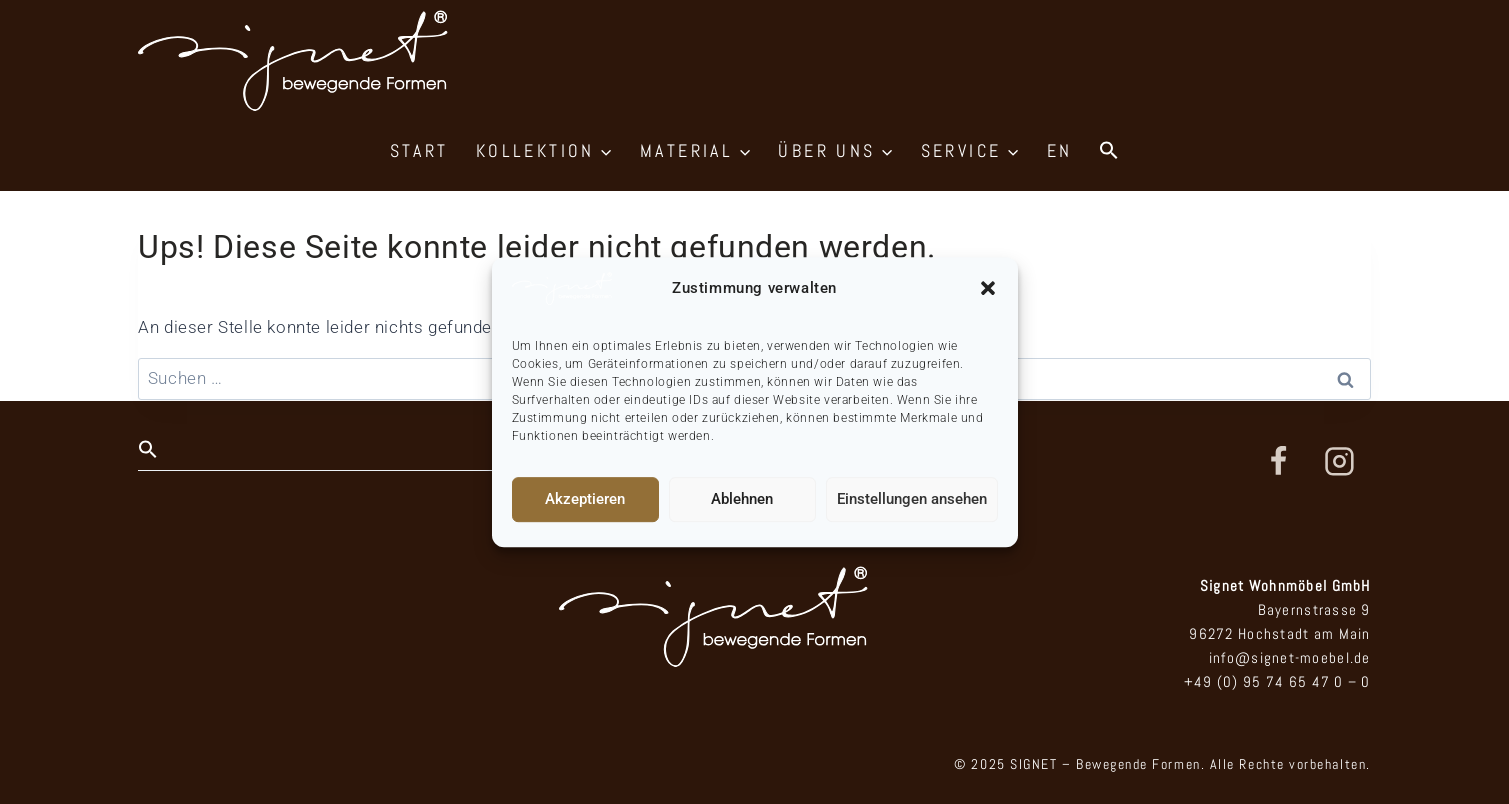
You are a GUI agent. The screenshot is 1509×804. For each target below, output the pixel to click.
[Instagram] (1340, 462)
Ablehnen (742, 499)
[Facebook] (1278, 462)
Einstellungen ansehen (912, 499)
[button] (988, 288)
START (419, 150)
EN (1060, 150)
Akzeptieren (585, 499)
